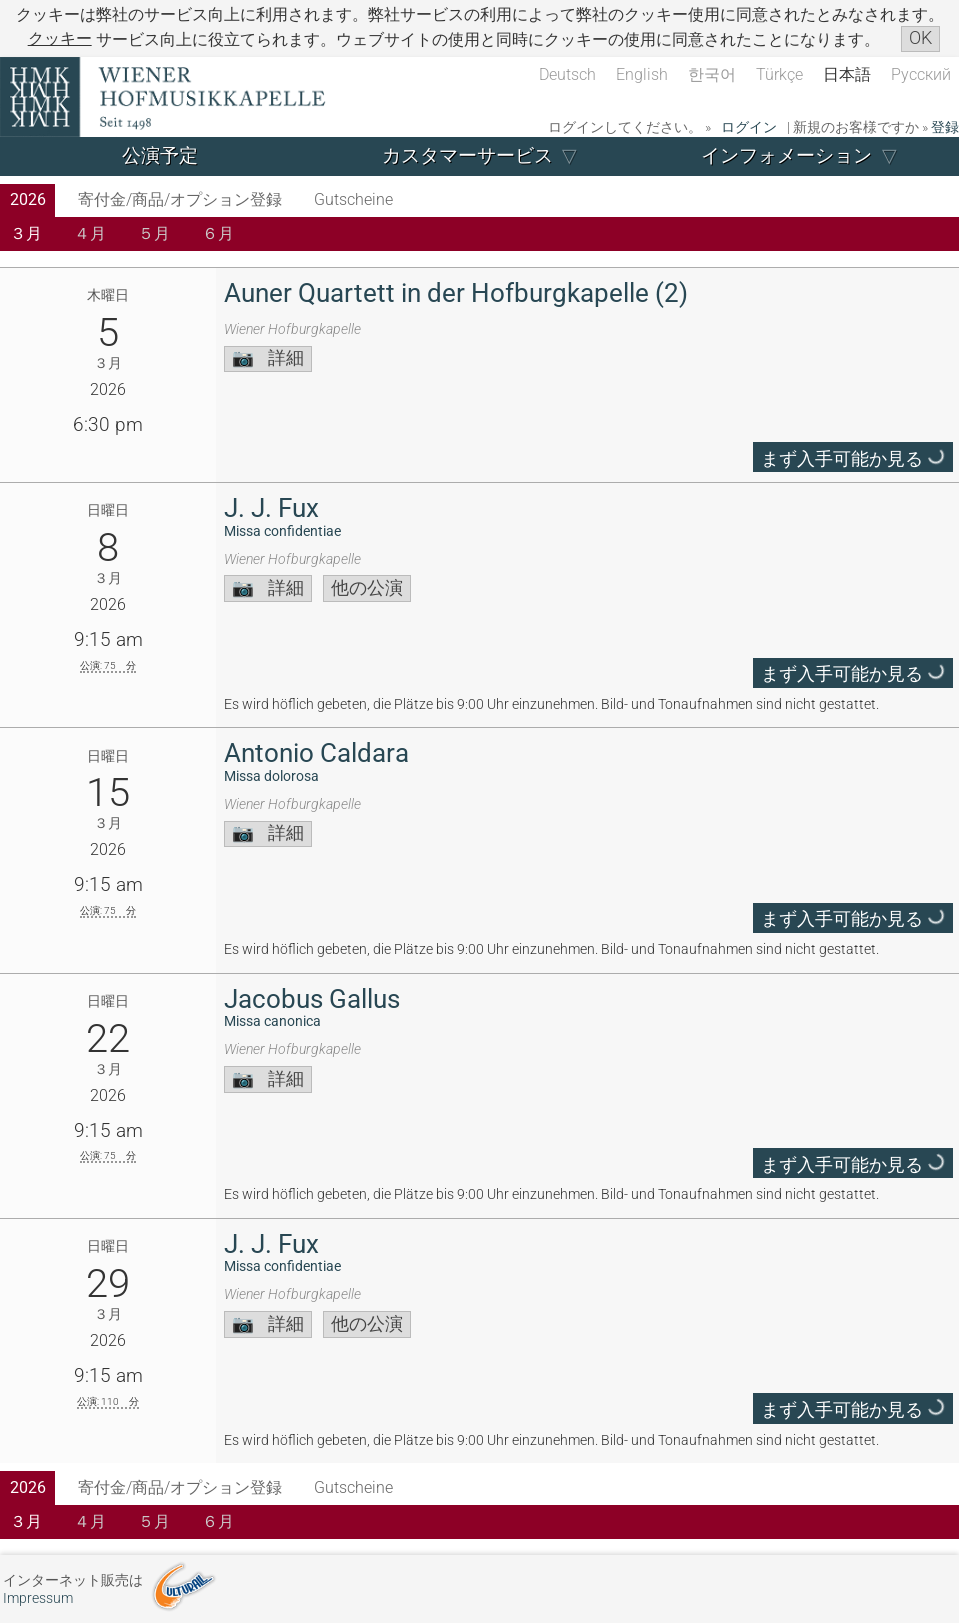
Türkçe (779, 74)
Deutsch (567, 74)
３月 (26, 233)
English (642, 74)
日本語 (847, 74)
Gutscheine (353, 199)
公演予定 (160, 155)
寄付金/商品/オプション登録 (180, 199)
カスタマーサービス (467, 155)
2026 (28, 199)
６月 (218, 233)
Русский (921, 74)
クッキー (60, 38)
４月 (90, 233)
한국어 (712, 74)
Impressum (38, 1598)
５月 (154, 233)
